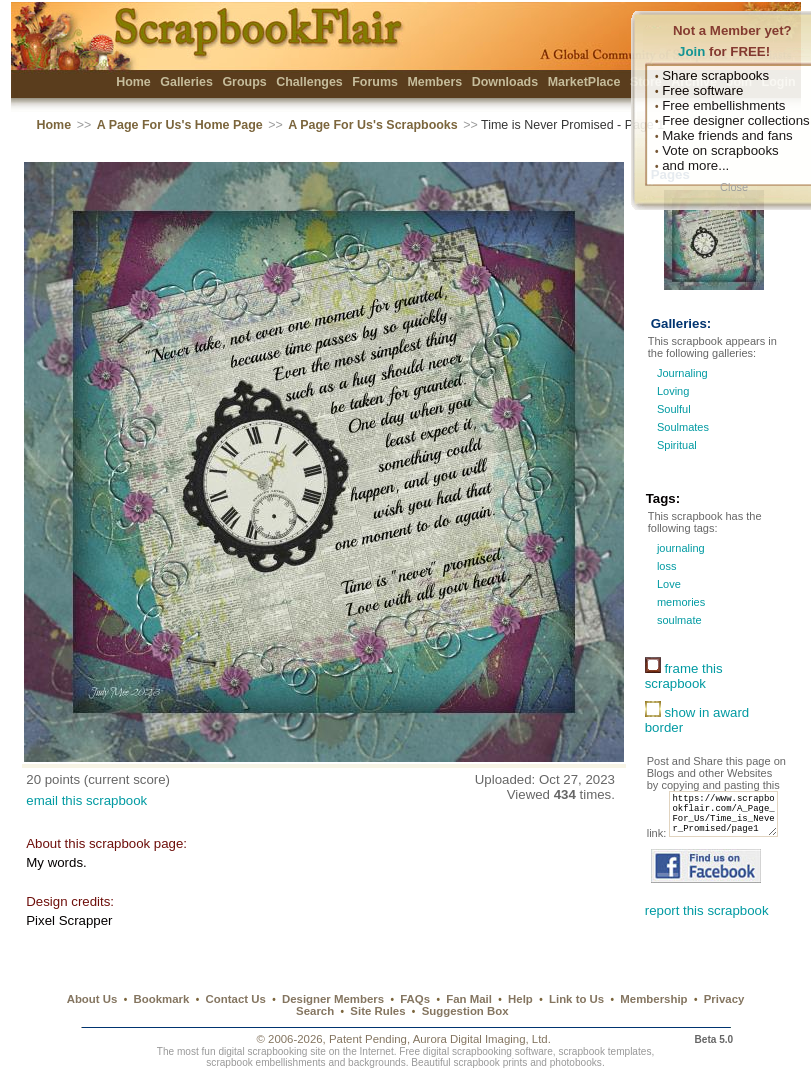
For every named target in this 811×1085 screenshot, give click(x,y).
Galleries (186, 82)
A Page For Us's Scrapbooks (373, 125)
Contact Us (236, 999)
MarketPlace (584, 82)
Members (434, 82)
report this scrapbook (707, 932)
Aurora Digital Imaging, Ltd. (482, 1040)
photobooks (576, 1063)
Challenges (309, 82)
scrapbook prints (490, 1063)
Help (520, 999)
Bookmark (162, 999)
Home (133, 82)
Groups (244, 82)
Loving (673, 391)
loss (665, 566)
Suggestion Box (465, 1011)
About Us (92, 999)
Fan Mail (469, 999)
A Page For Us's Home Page (180, 125)
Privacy (724, 999)
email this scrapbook (86, 800)
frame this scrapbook (684, 676)
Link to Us (576, 999)
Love (667, 584)
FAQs (415, 999)
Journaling (682, 373)
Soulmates (683, 427)
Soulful (674, 409)
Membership (653, 999)
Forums (375, 82)
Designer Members (333, 999)
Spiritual (677, 445)
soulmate (678, 620)
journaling (679, 548)
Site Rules (377, 1011)
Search (315, 1011)
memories (679, 602)
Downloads (505, 82)
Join (691, 51)
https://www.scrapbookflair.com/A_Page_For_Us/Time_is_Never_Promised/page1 (707, 832)
